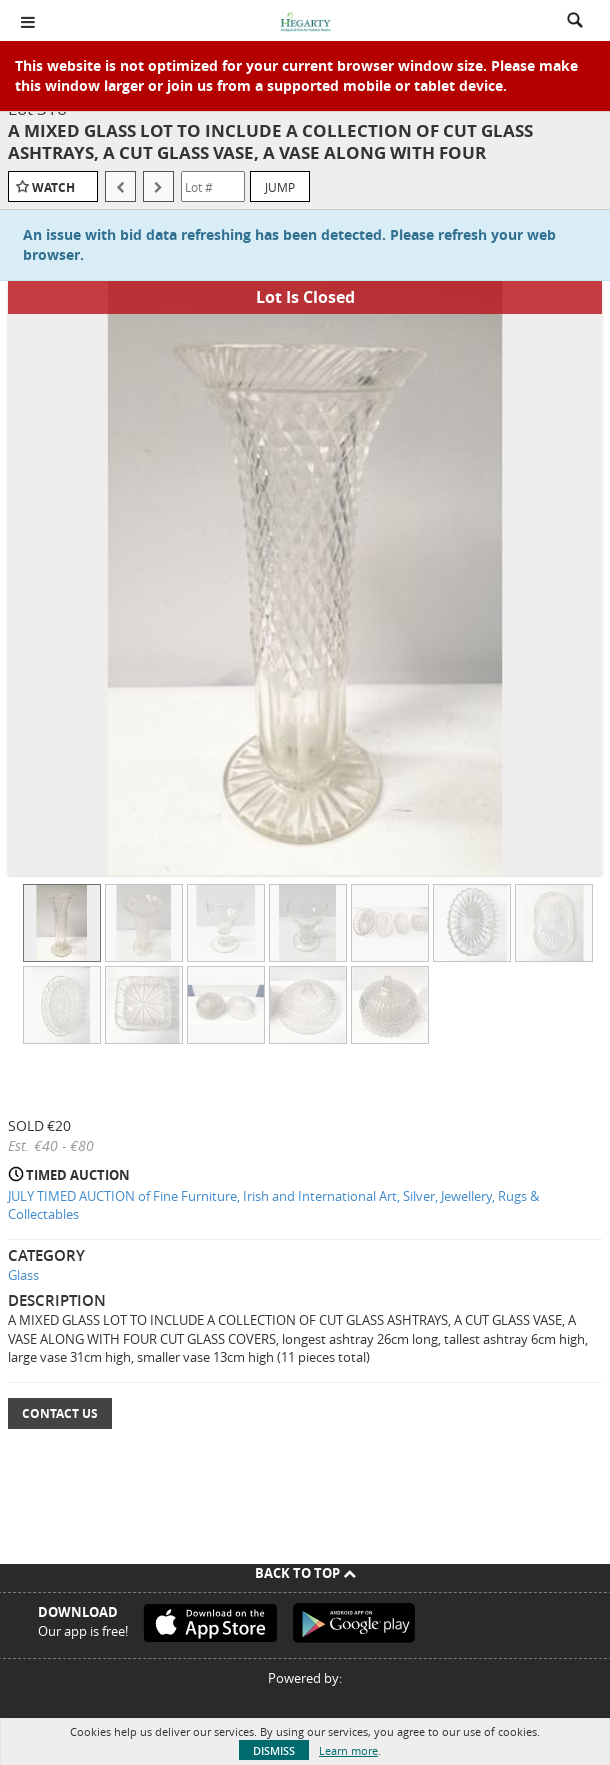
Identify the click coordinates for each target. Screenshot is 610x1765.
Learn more (348, 1750)
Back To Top (305, 1573)
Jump (280, 187)
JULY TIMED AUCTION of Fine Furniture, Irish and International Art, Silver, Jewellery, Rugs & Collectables (273, 1205)
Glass (23, 1275)
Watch (53, 187)
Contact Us (60, 1413)
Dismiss (274, 1750)
